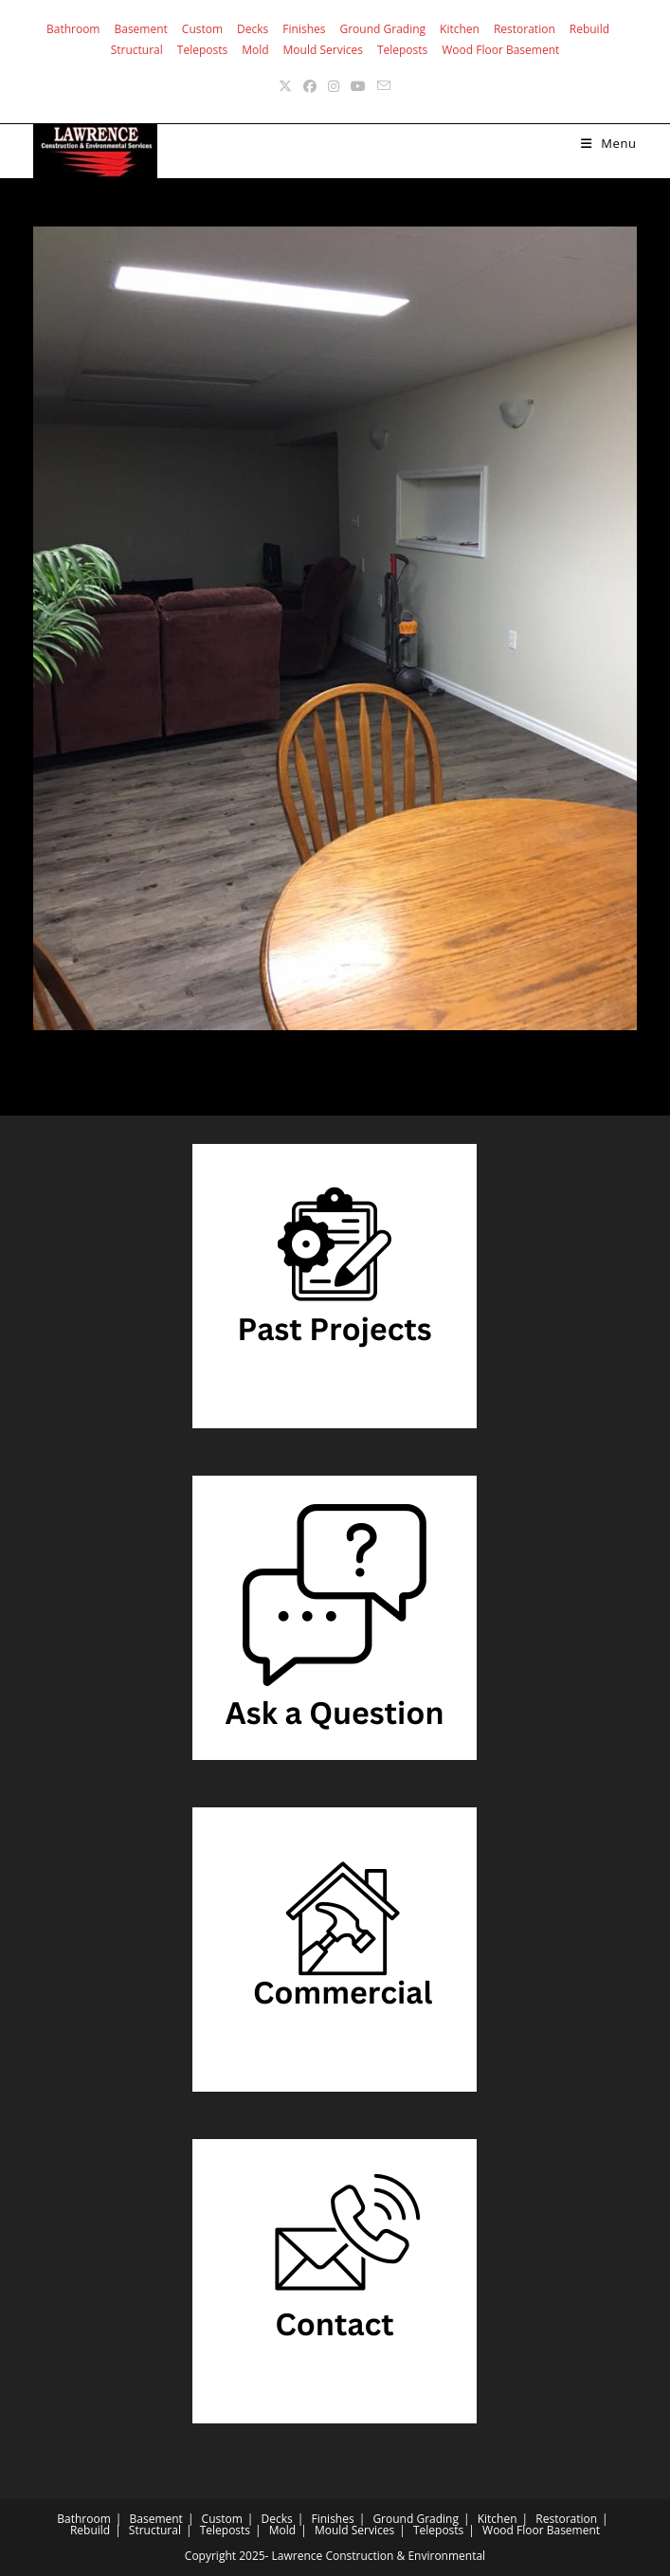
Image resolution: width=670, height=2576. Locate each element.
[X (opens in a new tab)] (285, 86)
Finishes (303, 29)
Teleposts (202, 50)
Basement (140, 29)
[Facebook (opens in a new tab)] (310, 86)
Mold (255, 50)
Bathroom (73, 29)
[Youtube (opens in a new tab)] (358, 86)
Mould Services (323, 50)
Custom (202, 29)
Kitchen (460, 29)
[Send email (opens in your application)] (383, 86)
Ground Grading (382, 29)
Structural (137, 50)
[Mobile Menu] (609, 143)
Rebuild (589, 29)
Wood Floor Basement (500, 50)
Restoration (524, 29)
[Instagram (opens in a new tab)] (333, 86)
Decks (252, 29)
